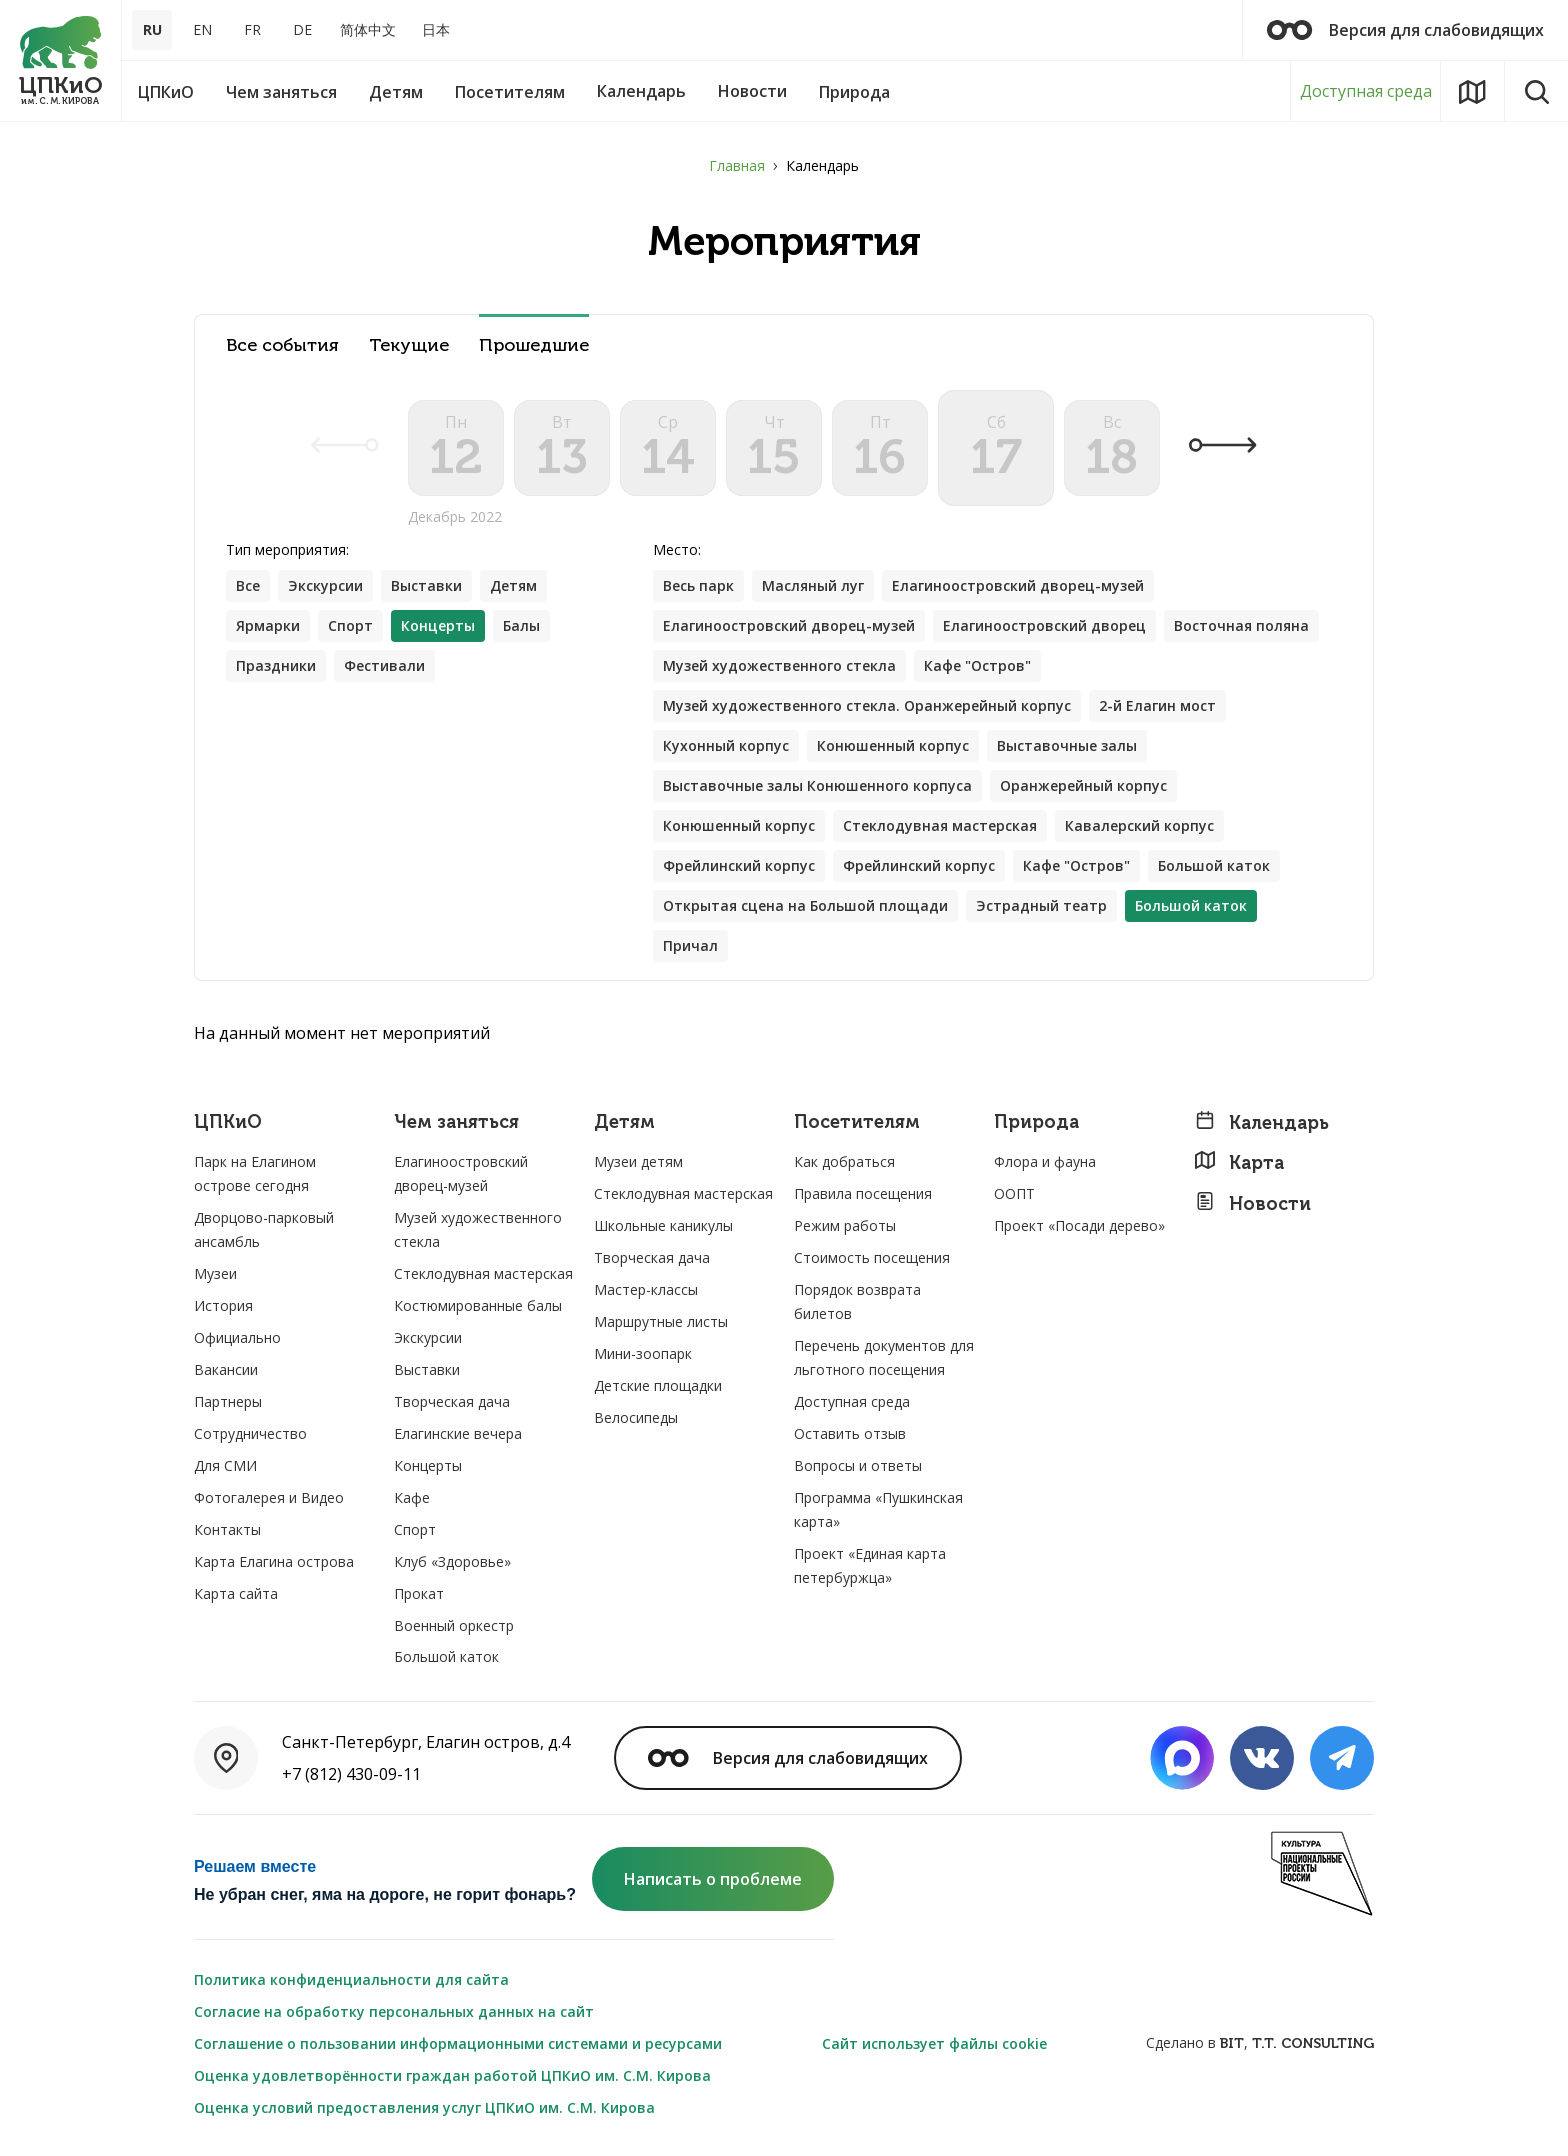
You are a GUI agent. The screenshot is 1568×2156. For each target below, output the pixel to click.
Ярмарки (268, 625)
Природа (1036, 1122)
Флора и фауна (1045, 1161)
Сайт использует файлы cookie (934, 2043)
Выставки (426, 585)
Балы (521, 625)
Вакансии (226, 1369)
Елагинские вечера (458, 1433)
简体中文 (368, 29)
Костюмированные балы (478, 1305)
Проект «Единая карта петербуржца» (870, 1565)
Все (248, 585)
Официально (237, 1337)
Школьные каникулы (663, 1225)
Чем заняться (456, 1122)
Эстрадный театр (1041, 905)
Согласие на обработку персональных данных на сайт (394, 2011)
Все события (282, 345)
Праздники (276, 665)
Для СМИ (225, 1465)
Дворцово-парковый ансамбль (264, 1229)
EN (202, 29)
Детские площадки (658, 1385)
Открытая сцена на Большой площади (805, 905)
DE (302, 29)
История (223, 1305)
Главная (737, 165)
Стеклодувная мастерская (940, 825)
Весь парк (698, 585)
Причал (690, 945)
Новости (1252, 1203)
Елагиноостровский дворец (1044, 625)
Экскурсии (325, 585)
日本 (436, 29)
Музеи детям (638, 1161)
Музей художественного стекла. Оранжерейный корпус (867, 705)
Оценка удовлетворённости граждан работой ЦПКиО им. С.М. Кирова (452, 2075)
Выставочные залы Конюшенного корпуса (817, 785)
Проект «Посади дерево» (1079, 1225)
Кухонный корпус (726, 745)
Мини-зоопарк (643, 1353)
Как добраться (844, 1161)
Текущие (409, 345)
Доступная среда (1366, 91)
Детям (513, 585)
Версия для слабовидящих (1405, 30)
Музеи (215, 1273)
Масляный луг (813, 585)
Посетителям (857, 1122)
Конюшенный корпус (893, 745)
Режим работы (845, 1225)
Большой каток (1214, 865)
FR (252, 29)
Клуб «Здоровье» (452, 1561)
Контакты (227, 1529)
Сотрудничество (250, 1433)
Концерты (428, 1465)
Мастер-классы (646, 1289)
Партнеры (228, 1401)
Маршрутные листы (661, 1321)
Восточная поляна (1241, 625)
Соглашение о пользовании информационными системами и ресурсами (458, 2043)
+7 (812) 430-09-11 (351, 1774)
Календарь (1261, 1122)
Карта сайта (236, 1593)
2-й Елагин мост (1157, 705)
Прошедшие (534, 345)
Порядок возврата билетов (857, 1301)
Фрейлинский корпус (739, 865)
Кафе (412, 1497)
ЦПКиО (228, 1122)
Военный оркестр (454, 1625)
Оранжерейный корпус (1083, 785)
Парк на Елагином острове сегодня (255, 1173)
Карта (1239, 1162)
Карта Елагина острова (274, 1561)
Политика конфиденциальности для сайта (351, 1979)
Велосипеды (636, 1417)
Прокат (419, 1593)
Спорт (350, 625)
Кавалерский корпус (1139, 825)
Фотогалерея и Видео (269, 1497)
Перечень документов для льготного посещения (884, 1357)
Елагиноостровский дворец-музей (1018, 585)
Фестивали (384, 665)
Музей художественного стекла (779, 665)
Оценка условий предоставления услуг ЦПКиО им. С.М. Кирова (424, 2107)
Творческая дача (452, 1401)
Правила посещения (863, 1193)
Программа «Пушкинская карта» (878, 1509)
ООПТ (1014, 1193)
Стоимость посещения (872, 1257)
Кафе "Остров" (977, 665)
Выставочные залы (1067, 745)
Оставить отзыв (850, 1433)
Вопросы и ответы (858, 1465)
